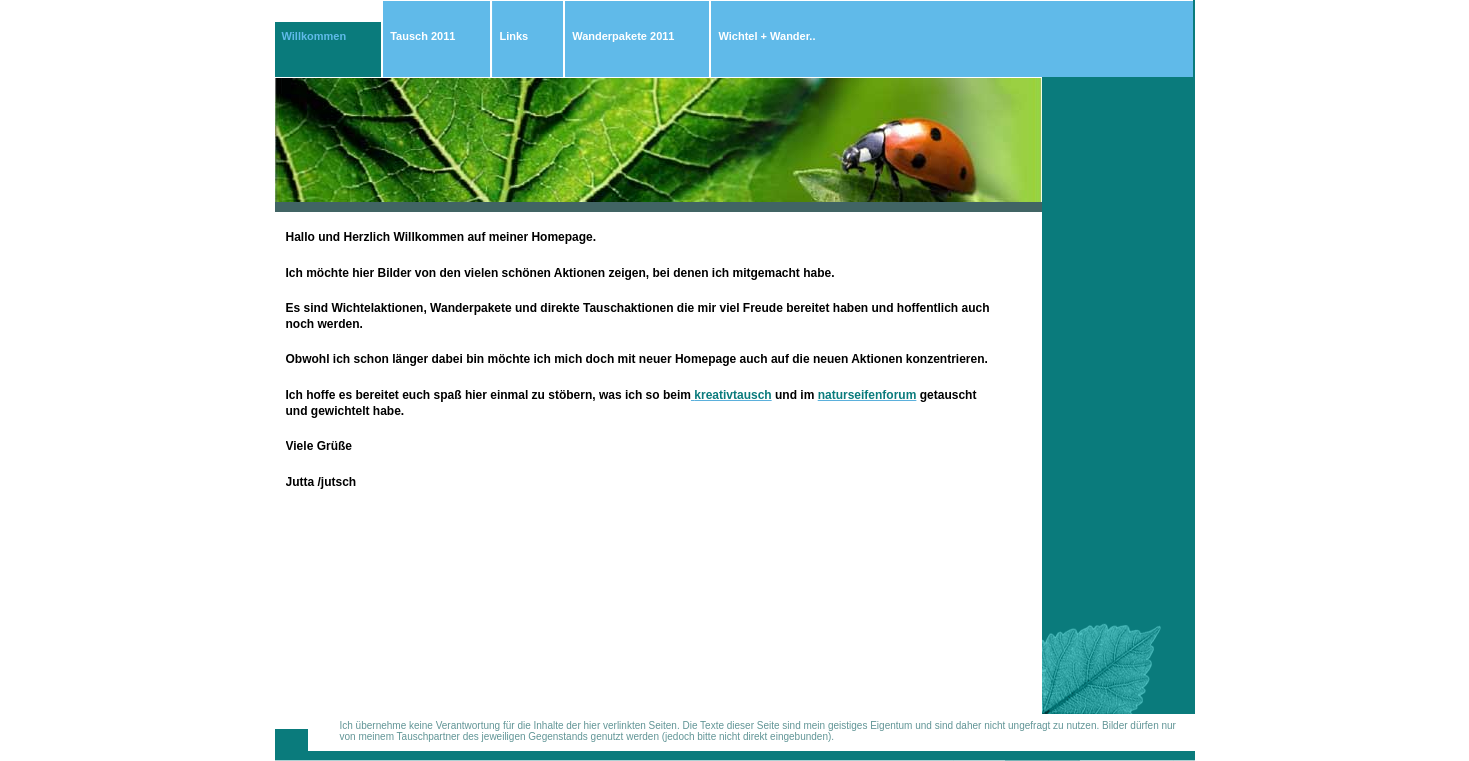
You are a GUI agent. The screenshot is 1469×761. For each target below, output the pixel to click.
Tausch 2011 (422, 36)
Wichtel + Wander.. (766, 36)
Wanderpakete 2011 (623, 36)
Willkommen (314, 36)
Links (513, 36)
